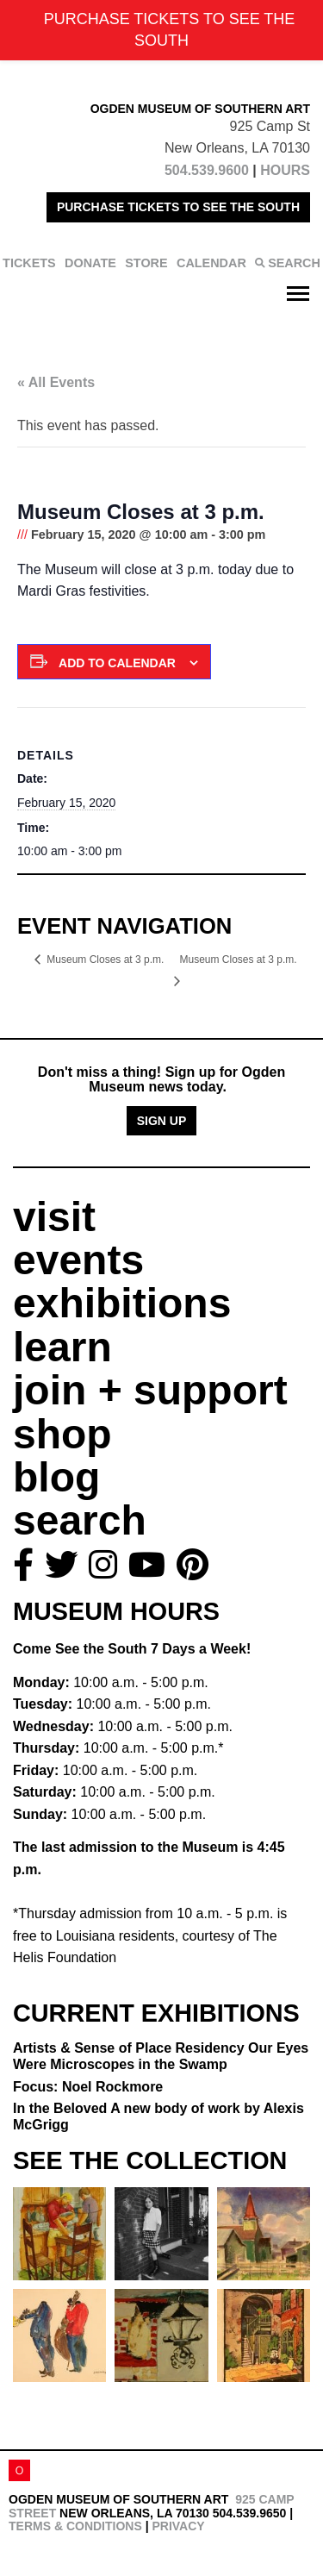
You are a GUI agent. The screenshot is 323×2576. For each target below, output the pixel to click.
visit (54, 1217)
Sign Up (162, 1121)
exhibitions (122, 1303)
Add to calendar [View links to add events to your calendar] (117, 663)
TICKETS (29, 263)
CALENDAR (211, 263)
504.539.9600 (207, 170)
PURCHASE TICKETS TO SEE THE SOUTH (178, 207)
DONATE (90, 263)
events (78, 1260)
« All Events (56, 382)
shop (62, 1434)
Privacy (178, 2526)
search (79, 1520)
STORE (146, 263)
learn (62, 1347)
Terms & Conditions (75, 2526)
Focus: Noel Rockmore (88, 2086)
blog (56, 1477)
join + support (150, 1390)
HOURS (285, 170)
